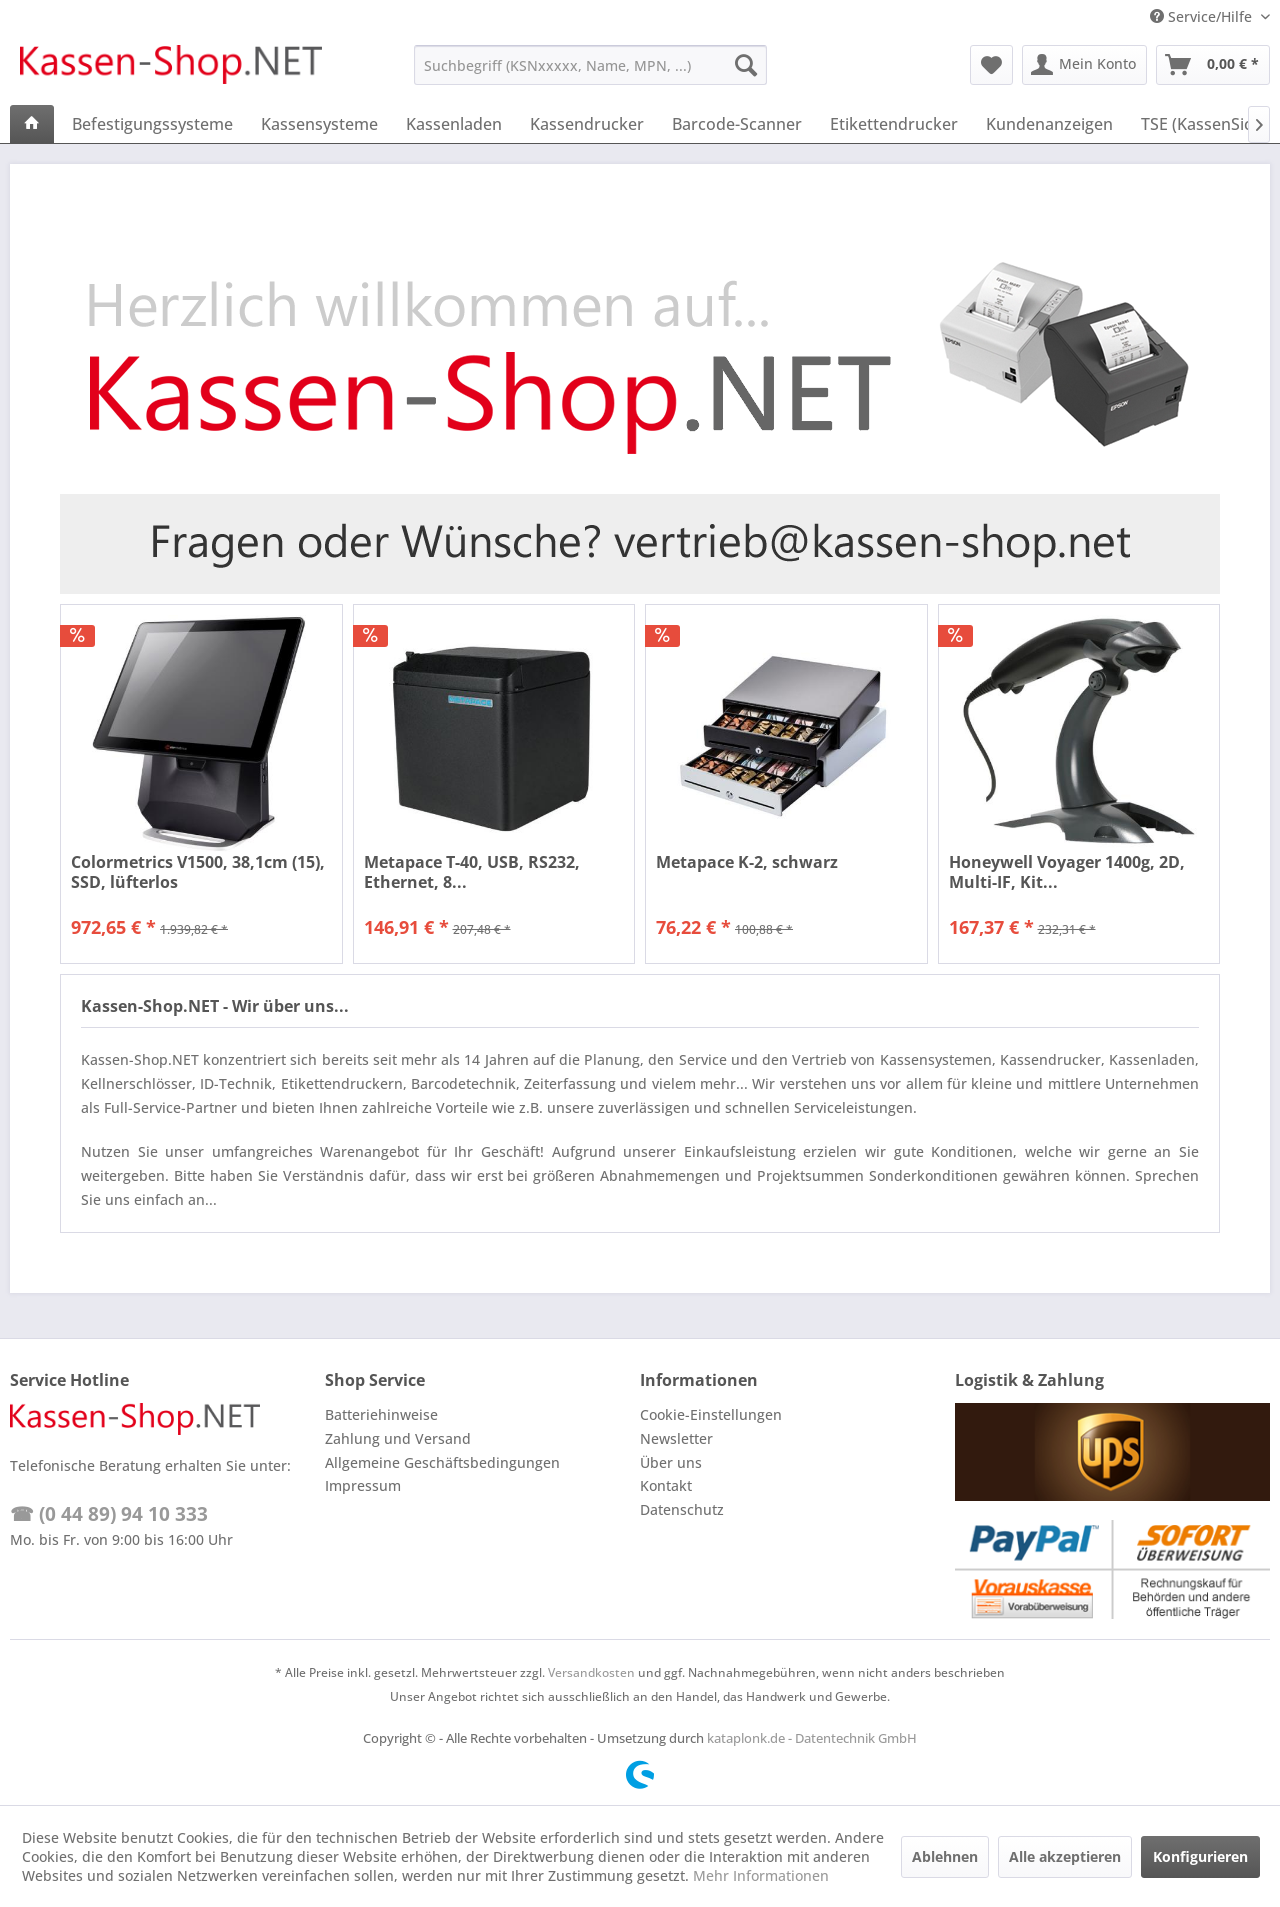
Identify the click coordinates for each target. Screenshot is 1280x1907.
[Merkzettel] (991, 65)
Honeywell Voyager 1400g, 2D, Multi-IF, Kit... (1067, 872)
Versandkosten (591, 1672)
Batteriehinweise (381, 1414)
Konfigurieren (1200, 1856)
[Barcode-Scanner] (737, 124)
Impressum (363, 1485)
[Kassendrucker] (587, 124)
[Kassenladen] (454, 124)
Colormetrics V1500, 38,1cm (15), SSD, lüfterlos (198, 872)
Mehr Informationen (761, 1875)
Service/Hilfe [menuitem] (1203, 16)
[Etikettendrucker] (894, 124)
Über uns (671, 1462)
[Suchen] (746, 65)
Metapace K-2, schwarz (747, 862)
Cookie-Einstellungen (711, 1414)
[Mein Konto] (1084, 65)
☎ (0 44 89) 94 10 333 (109, 1514)
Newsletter (676, 1438)
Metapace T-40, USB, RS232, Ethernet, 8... (472, 872)
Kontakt (666, 1485)
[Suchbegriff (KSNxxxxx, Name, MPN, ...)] (590, 65)
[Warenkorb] (1213, 65)
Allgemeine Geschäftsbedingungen (442, 1462)
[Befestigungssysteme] (152, 124)
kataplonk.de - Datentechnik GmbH (812, 1738)
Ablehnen (945, 1856)
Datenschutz (682, 1509)
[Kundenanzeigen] (1049, 124)
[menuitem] (590, 65)
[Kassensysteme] (319, 124)
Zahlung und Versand (398, 1438)
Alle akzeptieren (1065, 1856)
